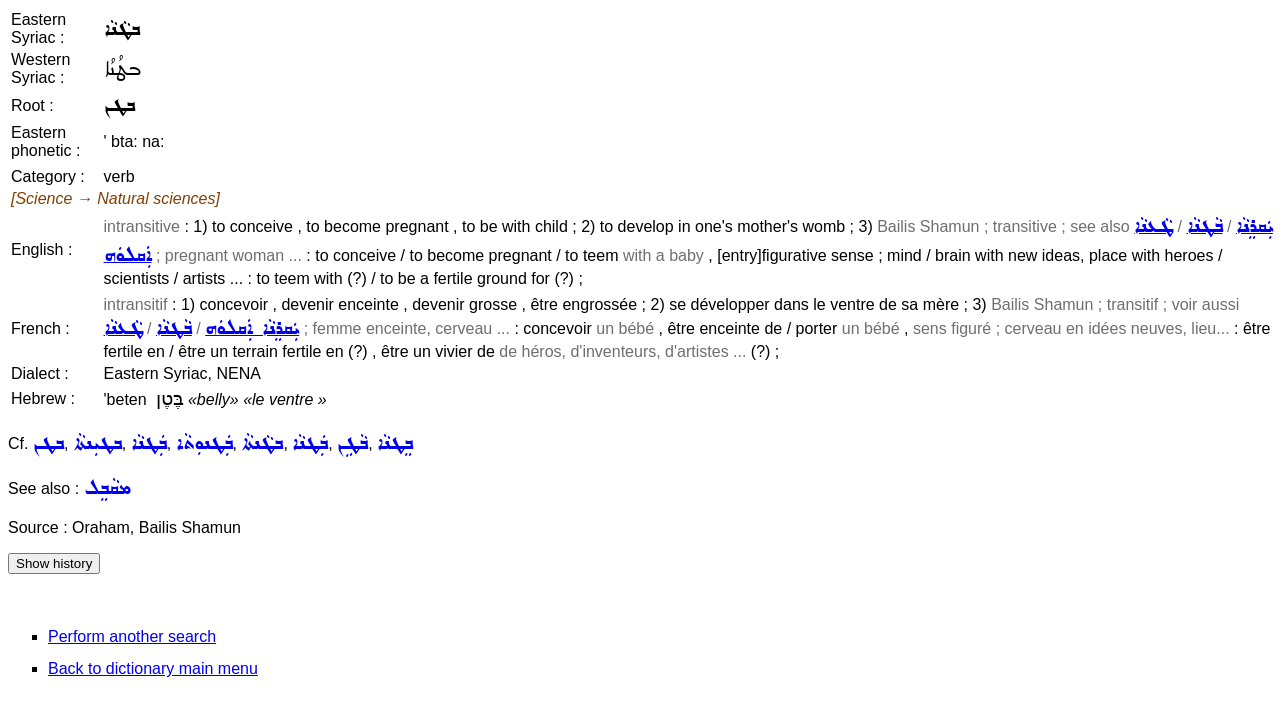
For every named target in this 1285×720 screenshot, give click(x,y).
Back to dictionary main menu (153, 668)
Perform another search (132, 636)
